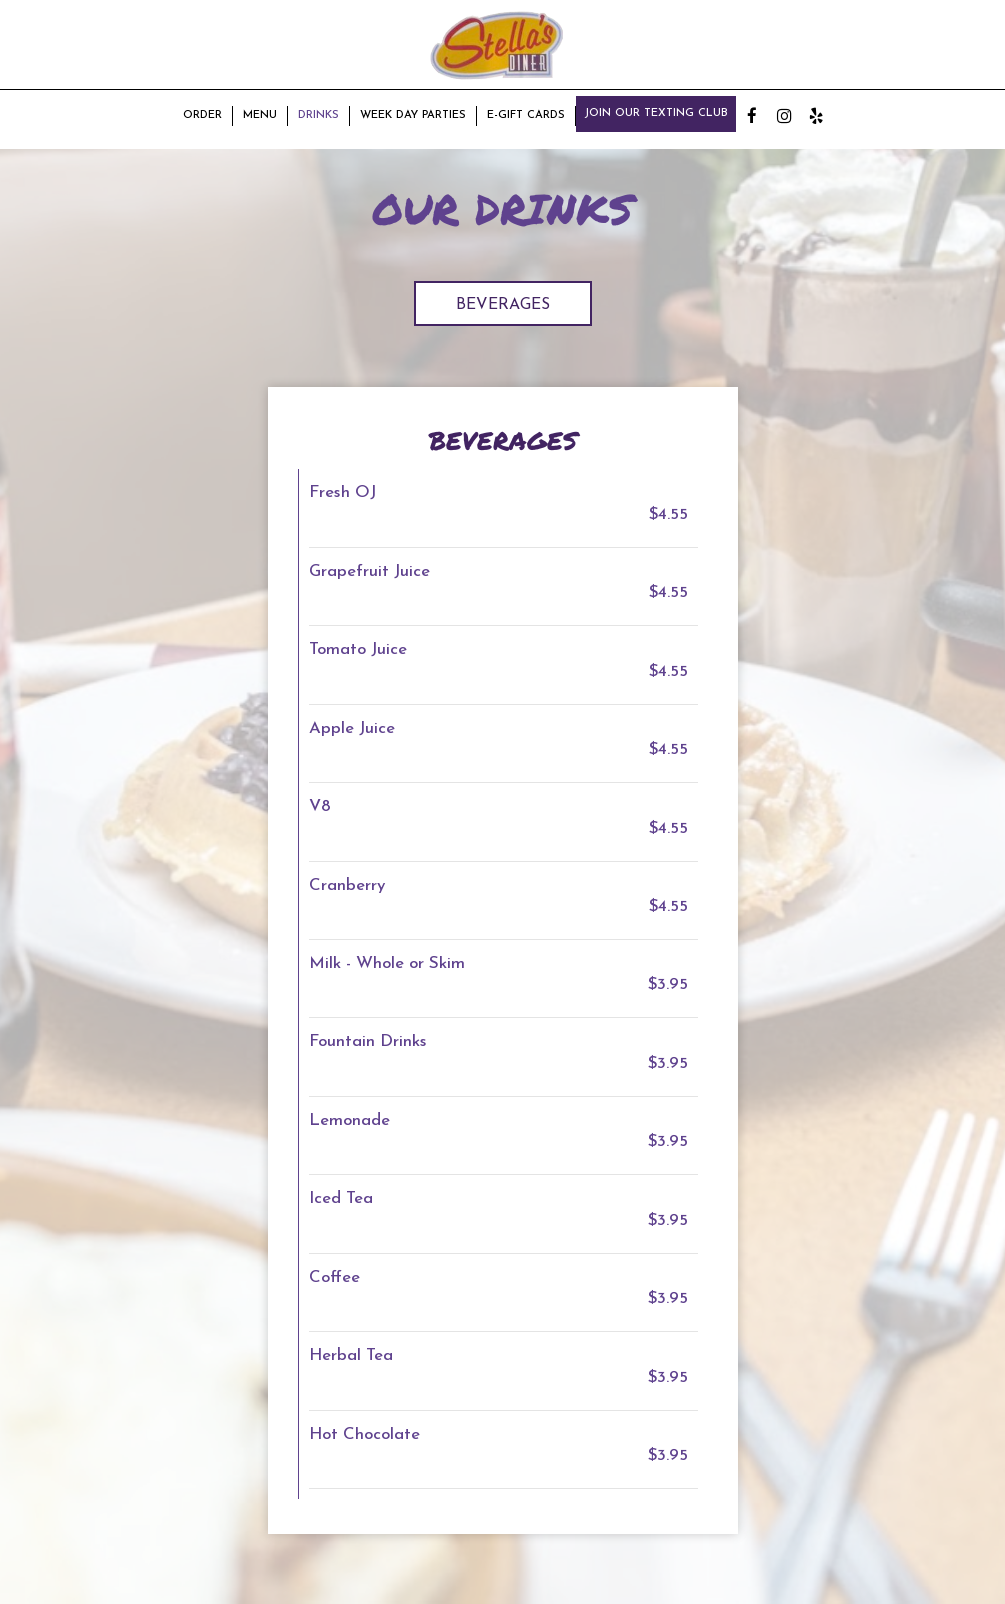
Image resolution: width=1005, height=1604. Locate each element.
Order (202, 115)
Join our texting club (656, 113)
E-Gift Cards (526, 115)
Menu (260, 115)
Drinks (318, 115)
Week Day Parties (413, 115)
